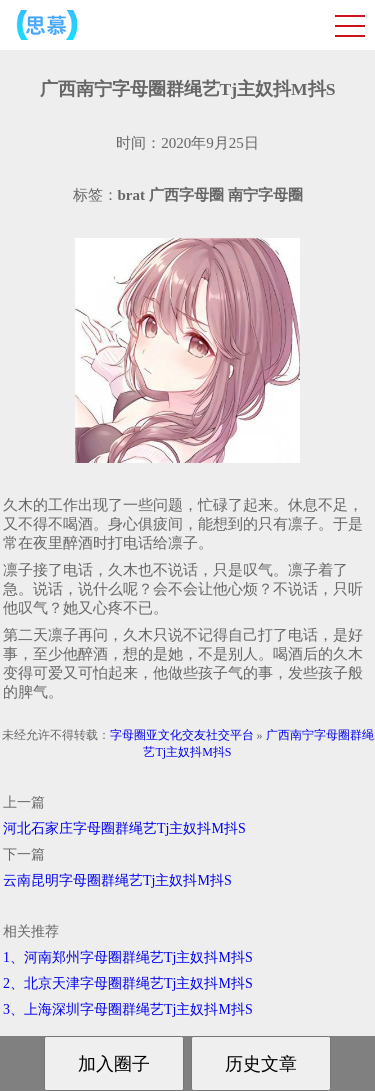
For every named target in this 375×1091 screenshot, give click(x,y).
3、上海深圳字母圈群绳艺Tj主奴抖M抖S (128, 1009)
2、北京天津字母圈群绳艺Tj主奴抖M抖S (128, 983)
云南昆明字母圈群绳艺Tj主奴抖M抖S (117, 880)
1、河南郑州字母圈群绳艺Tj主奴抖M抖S (128, 957)
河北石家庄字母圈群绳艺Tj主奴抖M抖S (124, 828)
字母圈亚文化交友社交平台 (182, 735)
